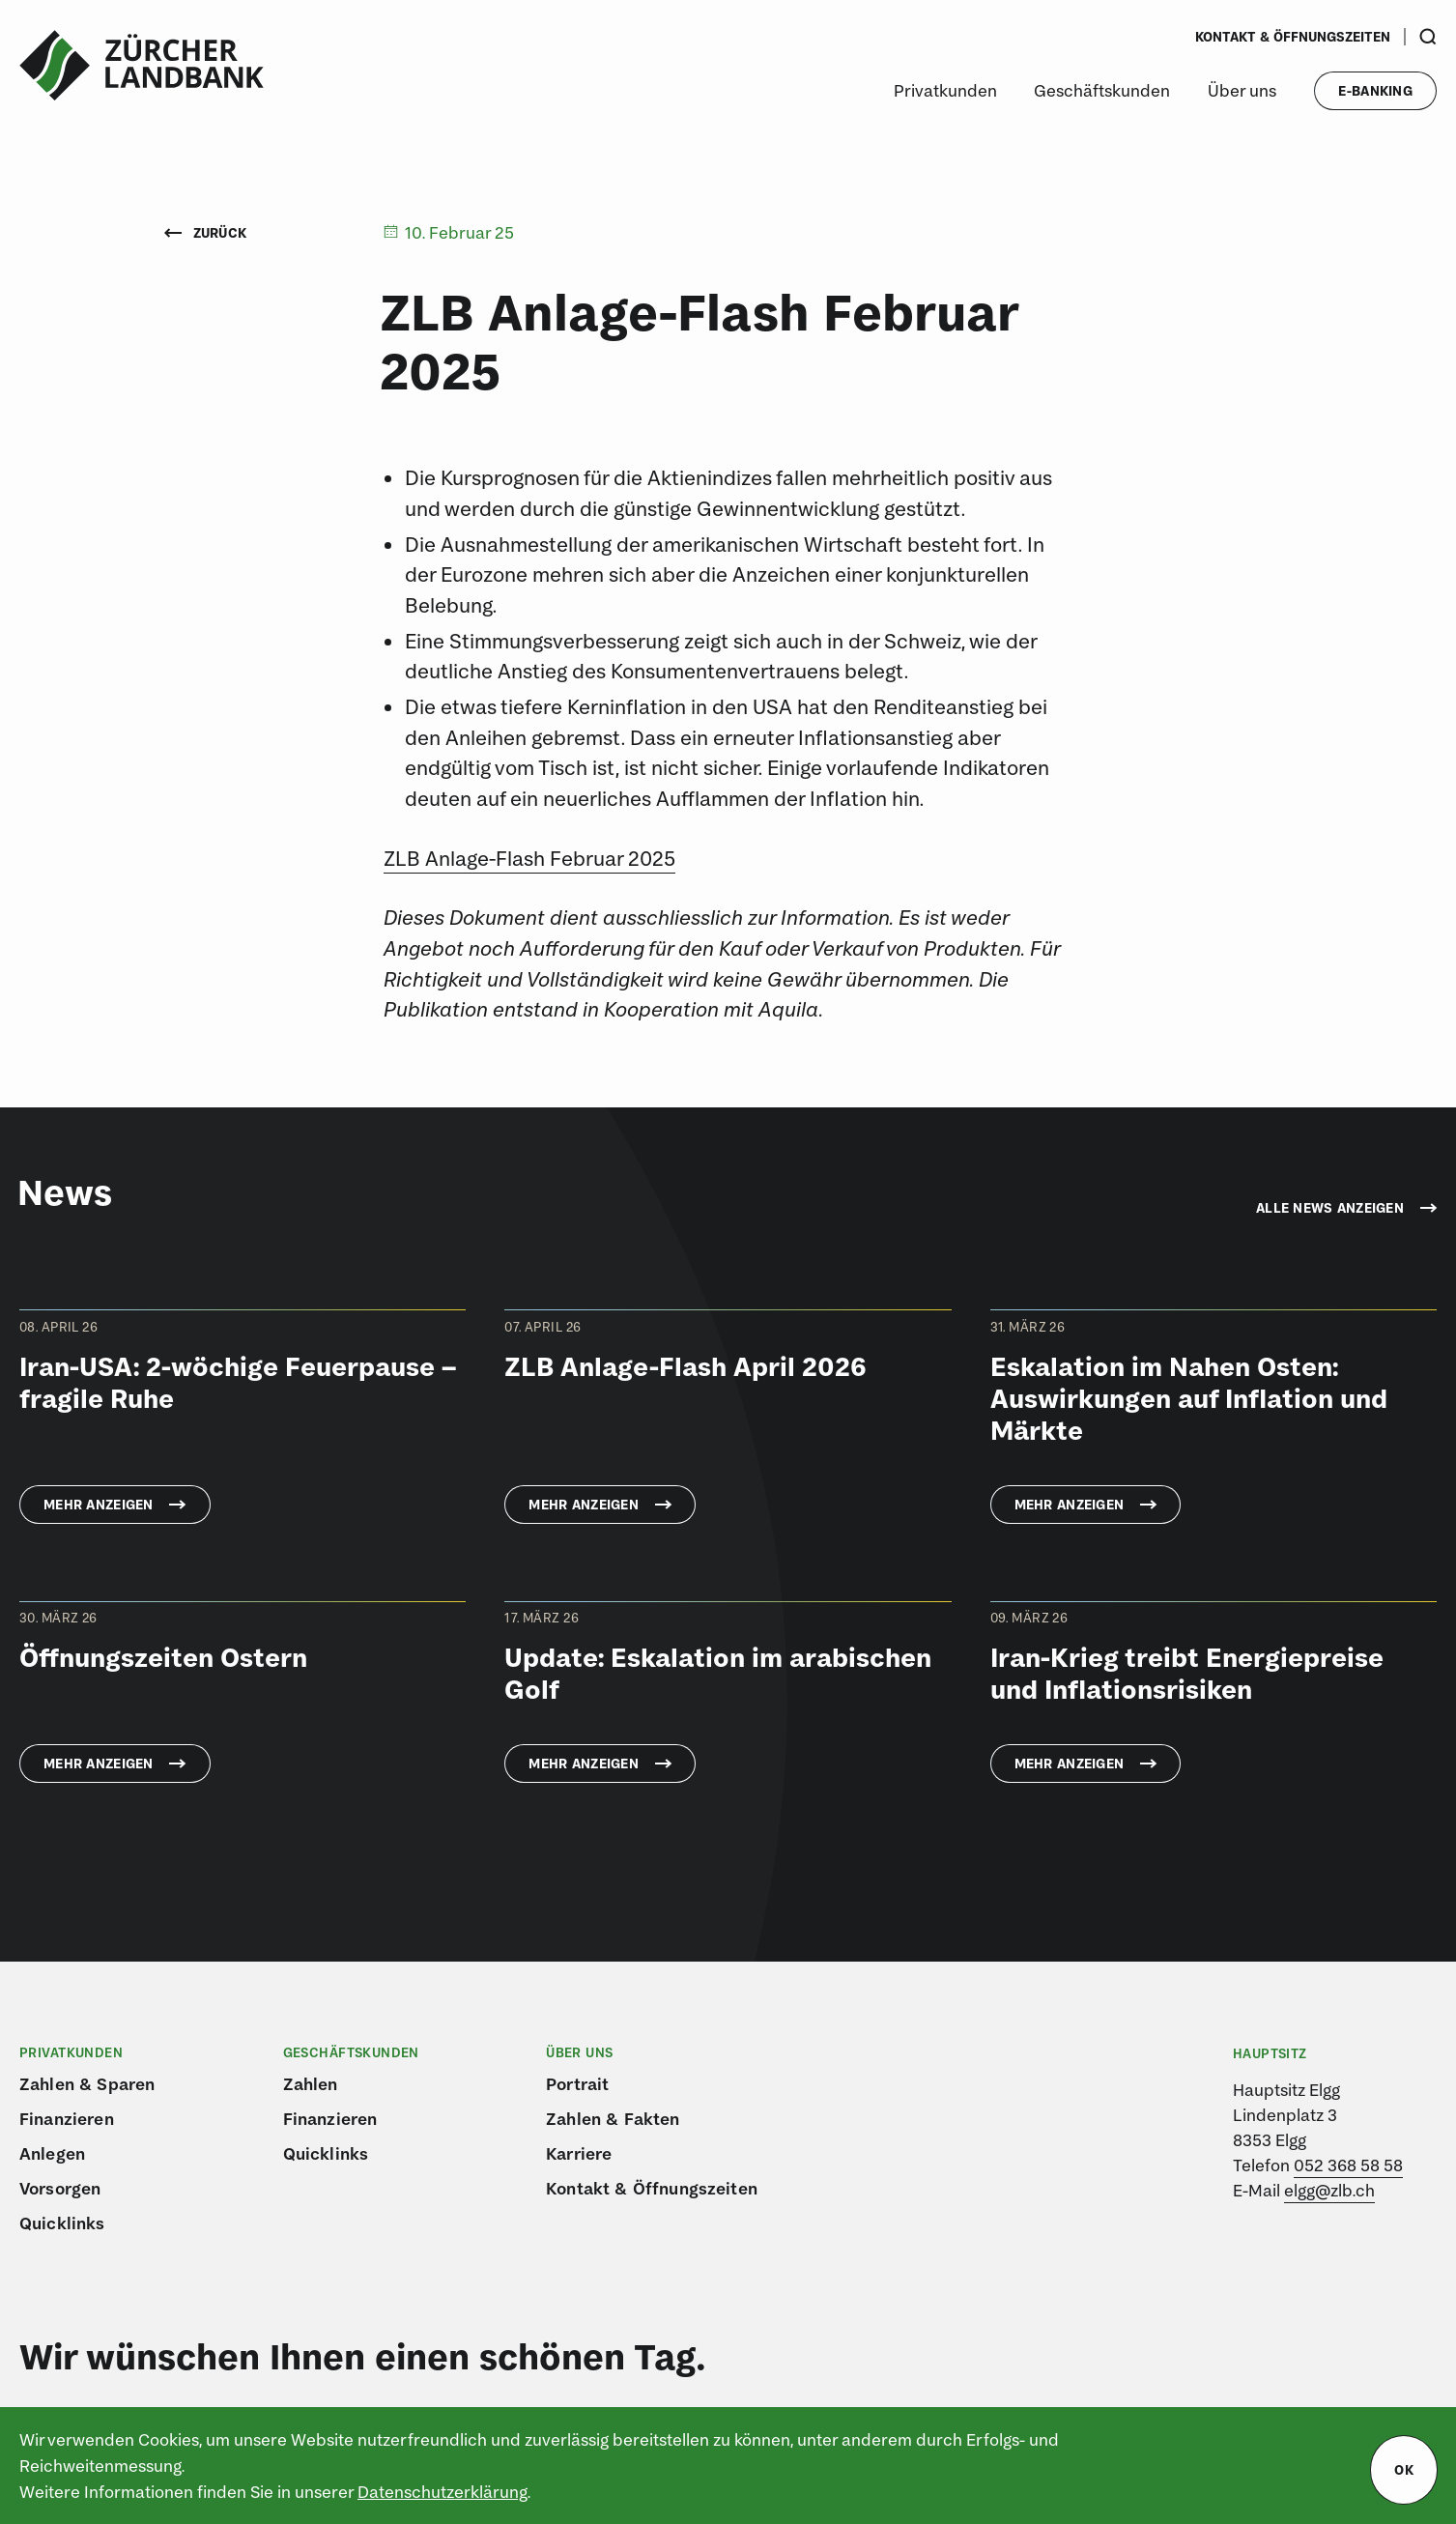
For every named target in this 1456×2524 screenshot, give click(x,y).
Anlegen (52, 2153)
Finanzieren (66, 2119)
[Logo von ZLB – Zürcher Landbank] (141, 65)
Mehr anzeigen (98, 1504)
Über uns (1242, 90)
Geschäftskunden (1102, 90)
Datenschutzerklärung (442, 2492)
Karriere (579, 2153)
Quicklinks (62, 2223)
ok (1403, 2470)
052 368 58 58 (1348, 2165)
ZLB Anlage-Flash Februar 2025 (529, 858)
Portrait (577, 2084)
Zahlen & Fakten (612, 2119)
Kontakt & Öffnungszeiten (1292, 36)
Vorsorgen (59, 2188)
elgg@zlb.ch (1329, 2190)
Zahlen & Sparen (87, 2084)
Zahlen (310, 2084)
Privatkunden (945, 90)
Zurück (205, 233)
